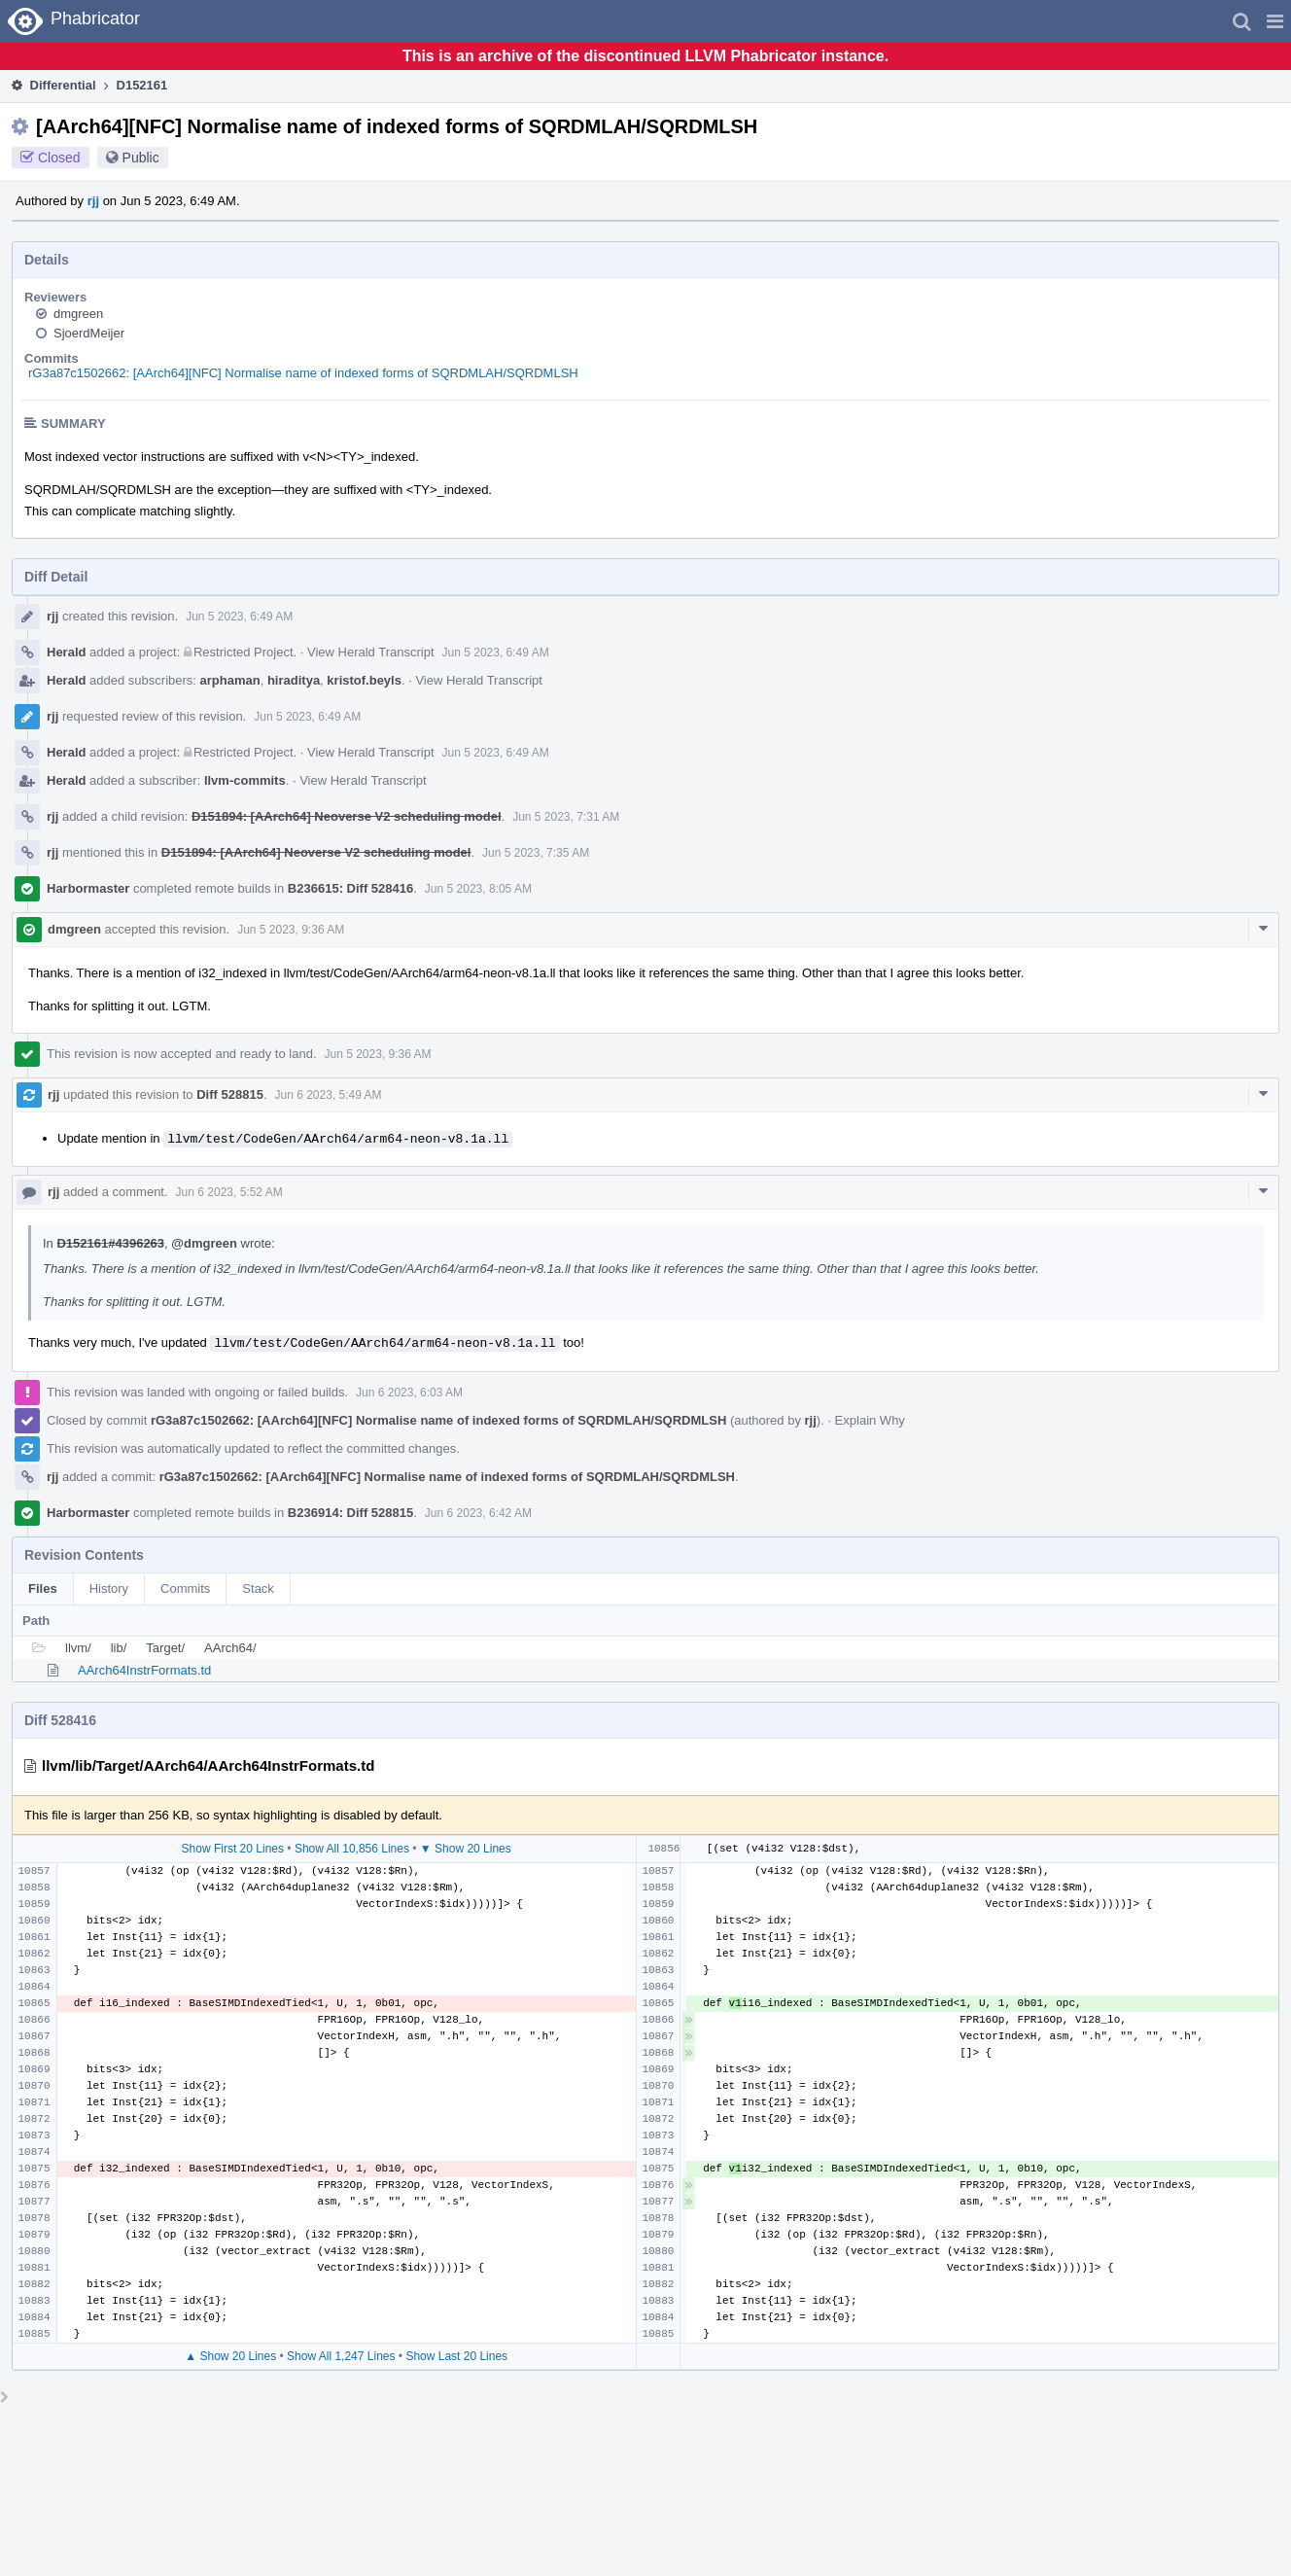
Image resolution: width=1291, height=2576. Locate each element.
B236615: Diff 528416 (350, 888)
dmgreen (78, 313)
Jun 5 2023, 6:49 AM (239, 616)
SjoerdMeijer (88, 333)
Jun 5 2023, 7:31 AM (565, 817)
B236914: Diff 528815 (350, 1512)
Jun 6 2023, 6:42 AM (478, 1513)
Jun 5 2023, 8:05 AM (478, 889)
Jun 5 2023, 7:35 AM (535, 853)
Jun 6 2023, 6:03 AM (409, 1392)
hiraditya (293, 680)
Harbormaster (88, 888)
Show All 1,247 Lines (341, 2356)
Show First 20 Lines (233, 1848)
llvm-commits (245, 780)
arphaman (230, 680)
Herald (66, 652)
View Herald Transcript (371, 652)
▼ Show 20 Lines (465, 1848)
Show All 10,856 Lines (352, 1848)
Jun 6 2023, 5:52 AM (229, 1192)
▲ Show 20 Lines (230, 2356)
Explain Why (870, 1420)
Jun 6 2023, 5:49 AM (328, 1095)
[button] (1275, 21)
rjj (93, 201)
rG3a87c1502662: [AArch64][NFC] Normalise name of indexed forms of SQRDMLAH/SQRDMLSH (303, 373)
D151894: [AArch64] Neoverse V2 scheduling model (347, 816)
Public (140, 157)
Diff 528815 (229, 1094)
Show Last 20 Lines (456, 2356)
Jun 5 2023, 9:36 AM (290, 929)
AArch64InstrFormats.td (144, 1670)
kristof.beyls (364, 680)
